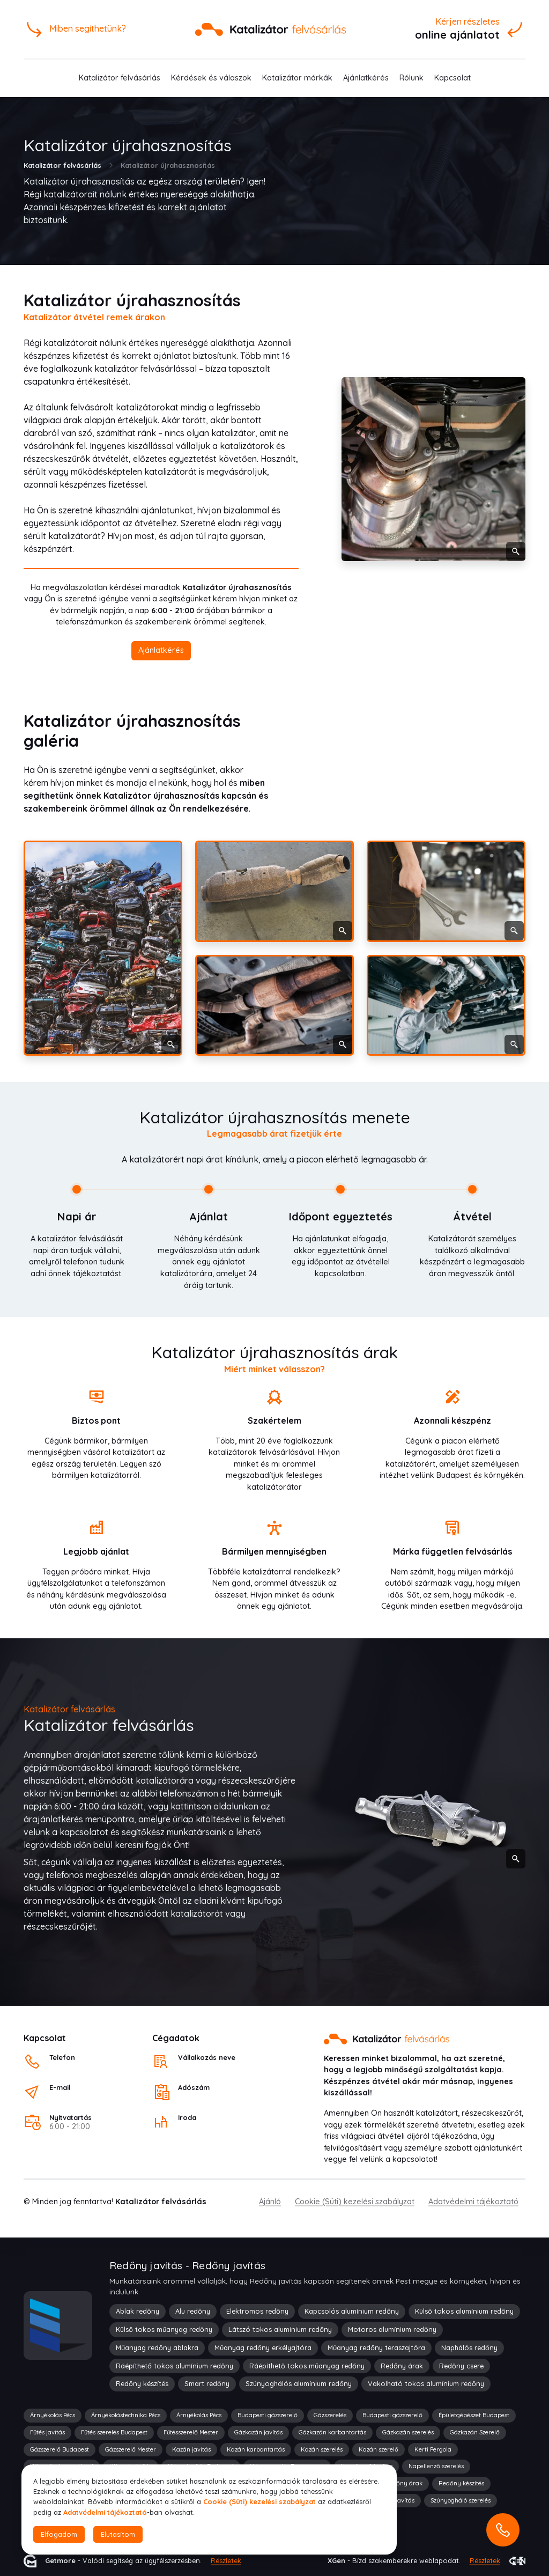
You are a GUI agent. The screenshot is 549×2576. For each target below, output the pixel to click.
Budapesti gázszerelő (268, 2415)
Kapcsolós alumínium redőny (352, 2311)
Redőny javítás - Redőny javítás (187, 2265)
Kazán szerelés (322, 2449)
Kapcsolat (452, 78)
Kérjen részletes (467, 21)
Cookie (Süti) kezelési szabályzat (354, 2201)
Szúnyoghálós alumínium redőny (299, 2383)
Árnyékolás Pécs (52, 2415)
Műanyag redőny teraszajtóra (376, 2347)
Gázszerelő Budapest (59, 2449)
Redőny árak (402, 2365)
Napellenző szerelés (436, 2466)
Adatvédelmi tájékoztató (473, 2201)
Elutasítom (118, 2534)
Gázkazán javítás (258, 2432)
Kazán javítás (191, 2449)
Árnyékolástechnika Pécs (125, 2415)
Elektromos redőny (257, 2311)
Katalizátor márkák (297, 78)
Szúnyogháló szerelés (461, 2500)
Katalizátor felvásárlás (119, 78)
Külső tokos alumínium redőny (464, 2311)
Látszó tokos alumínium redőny (280, 2329)
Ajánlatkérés (366, 78)
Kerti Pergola (432, 2449)
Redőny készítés (142, 2383)
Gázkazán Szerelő (475, 2432)
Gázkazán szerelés (408, 2432)
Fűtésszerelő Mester (191, 2432)
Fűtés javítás (47, 2432)
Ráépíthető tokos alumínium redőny (174, 2365)
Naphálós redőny (469, 2347)
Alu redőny (192, 2311)
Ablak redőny (137, 2311)
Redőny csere (461, 2365)
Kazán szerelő (378, 2449)
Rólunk (411, 78)
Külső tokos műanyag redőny (164, 2329)
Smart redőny (206, 2383)
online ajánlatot (457, 34)
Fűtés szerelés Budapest (114, 2432)
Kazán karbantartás (256, 2449)
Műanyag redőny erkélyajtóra (262, 2347)
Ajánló (270, 2201)
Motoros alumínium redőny (392, 2329)
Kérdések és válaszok (211, 78)
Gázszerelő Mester (130, 2449)
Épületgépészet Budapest (474, 2415)
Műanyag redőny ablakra (157, 2347)
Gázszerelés (330, 2415)
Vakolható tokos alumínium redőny (426, 2383)
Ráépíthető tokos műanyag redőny (307, 2365)
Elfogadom (59, 2534)
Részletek (226, 2560)
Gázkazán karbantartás (332, 2432)
